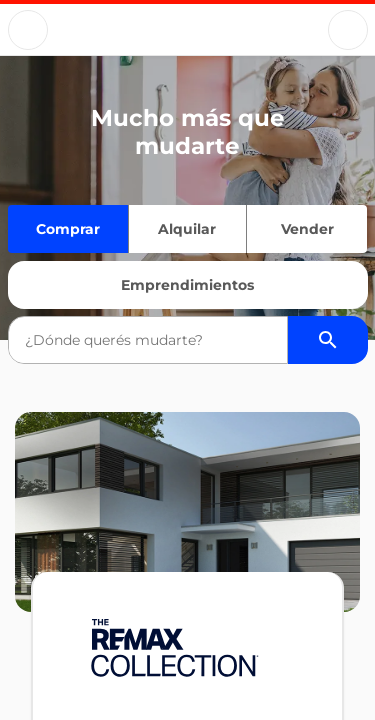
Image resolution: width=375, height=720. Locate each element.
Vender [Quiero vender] (307, 229)
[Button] (28, 30)
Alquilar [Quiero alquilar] (187, 229)
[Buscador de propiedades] (328, 340)
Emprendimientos (187, 285)
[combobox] (148, 340)
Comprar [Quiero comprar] (68, 229)
